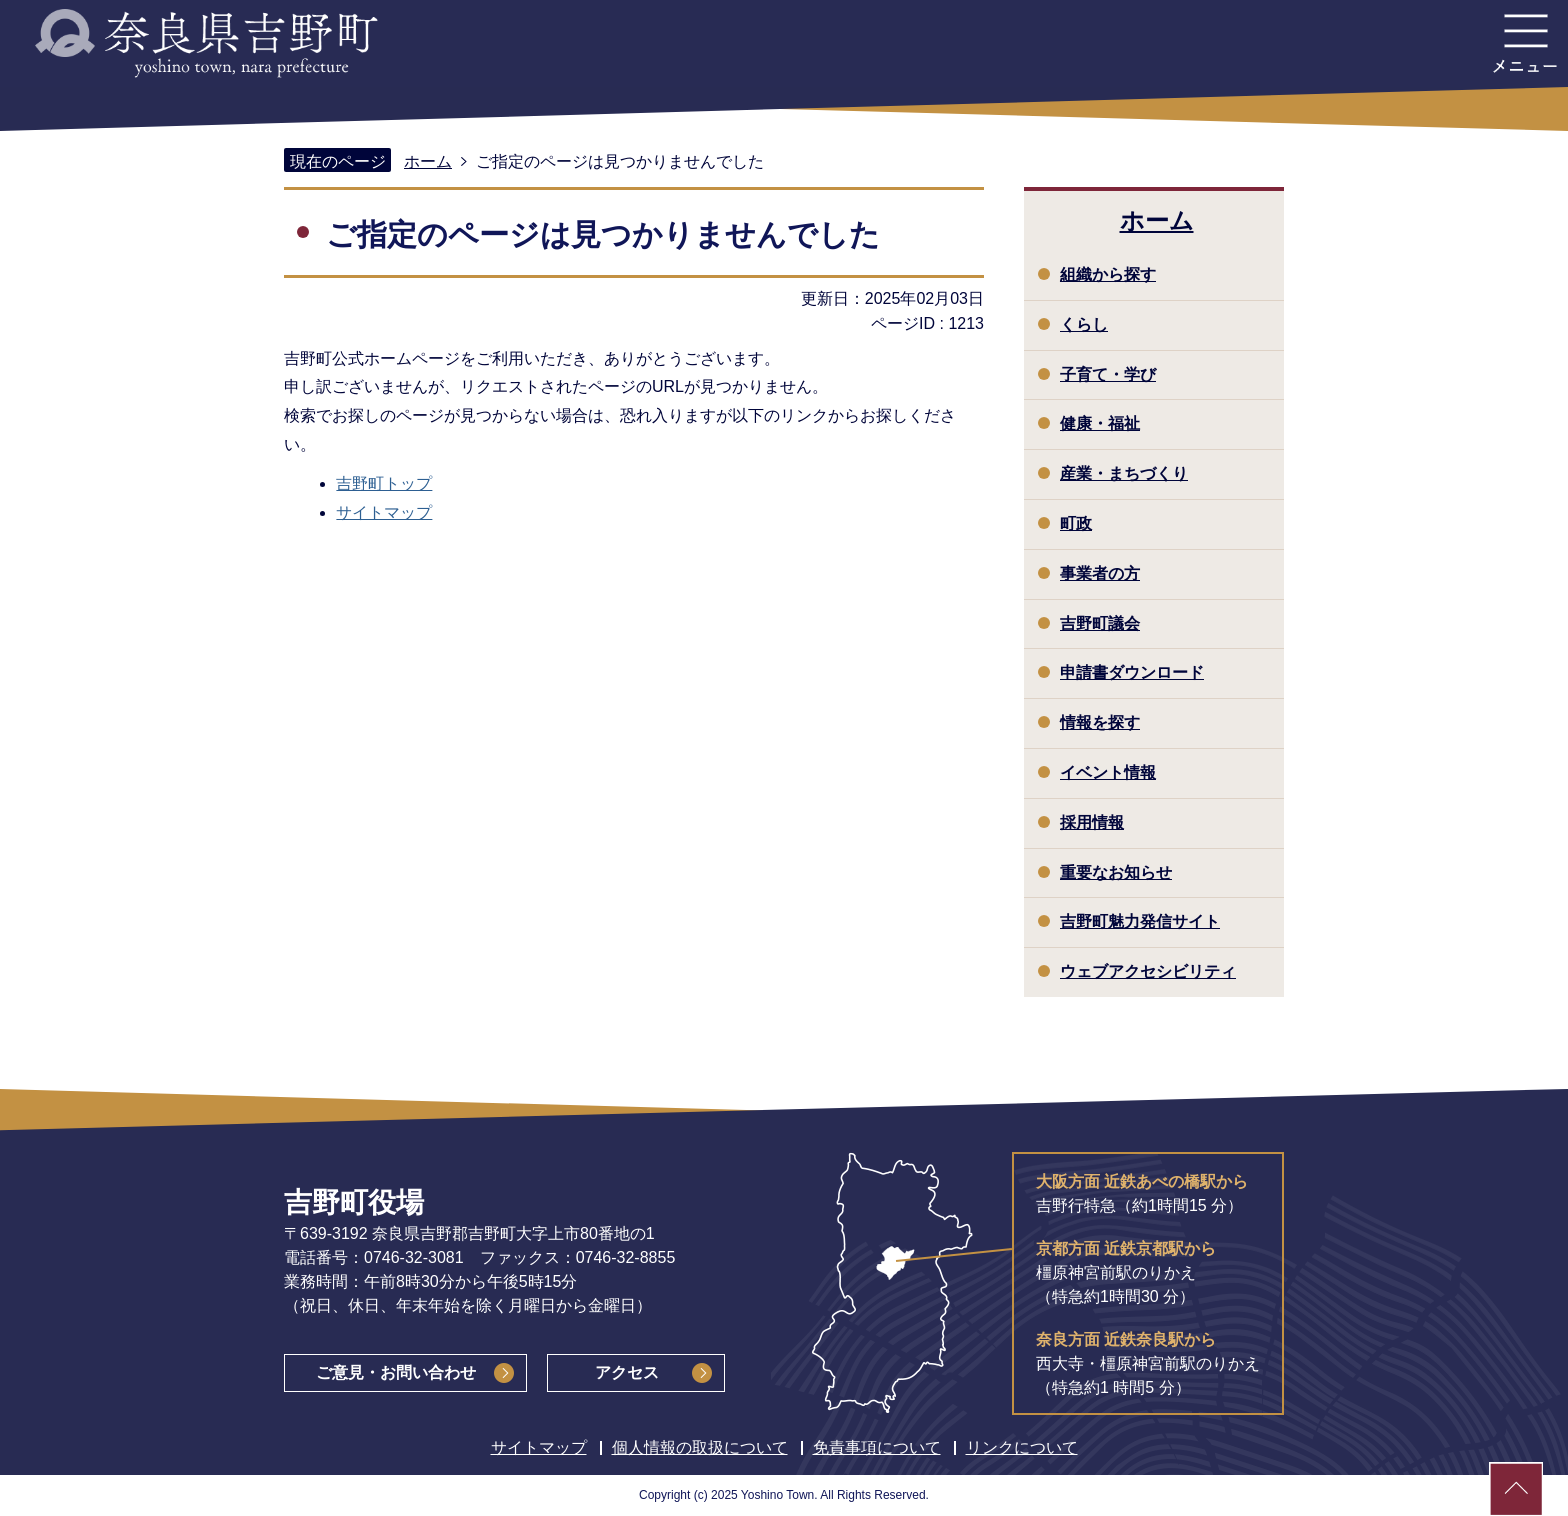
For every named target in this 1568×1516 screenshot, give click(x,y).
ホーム (428, 161)
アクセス (627, 1372)
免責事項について (877, 1447)
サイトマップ (384, 512)
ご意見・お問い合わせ (396, 1372)
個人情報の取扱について (700, 1447)
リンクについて (1022, 1447)
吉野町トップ (384, 483)
